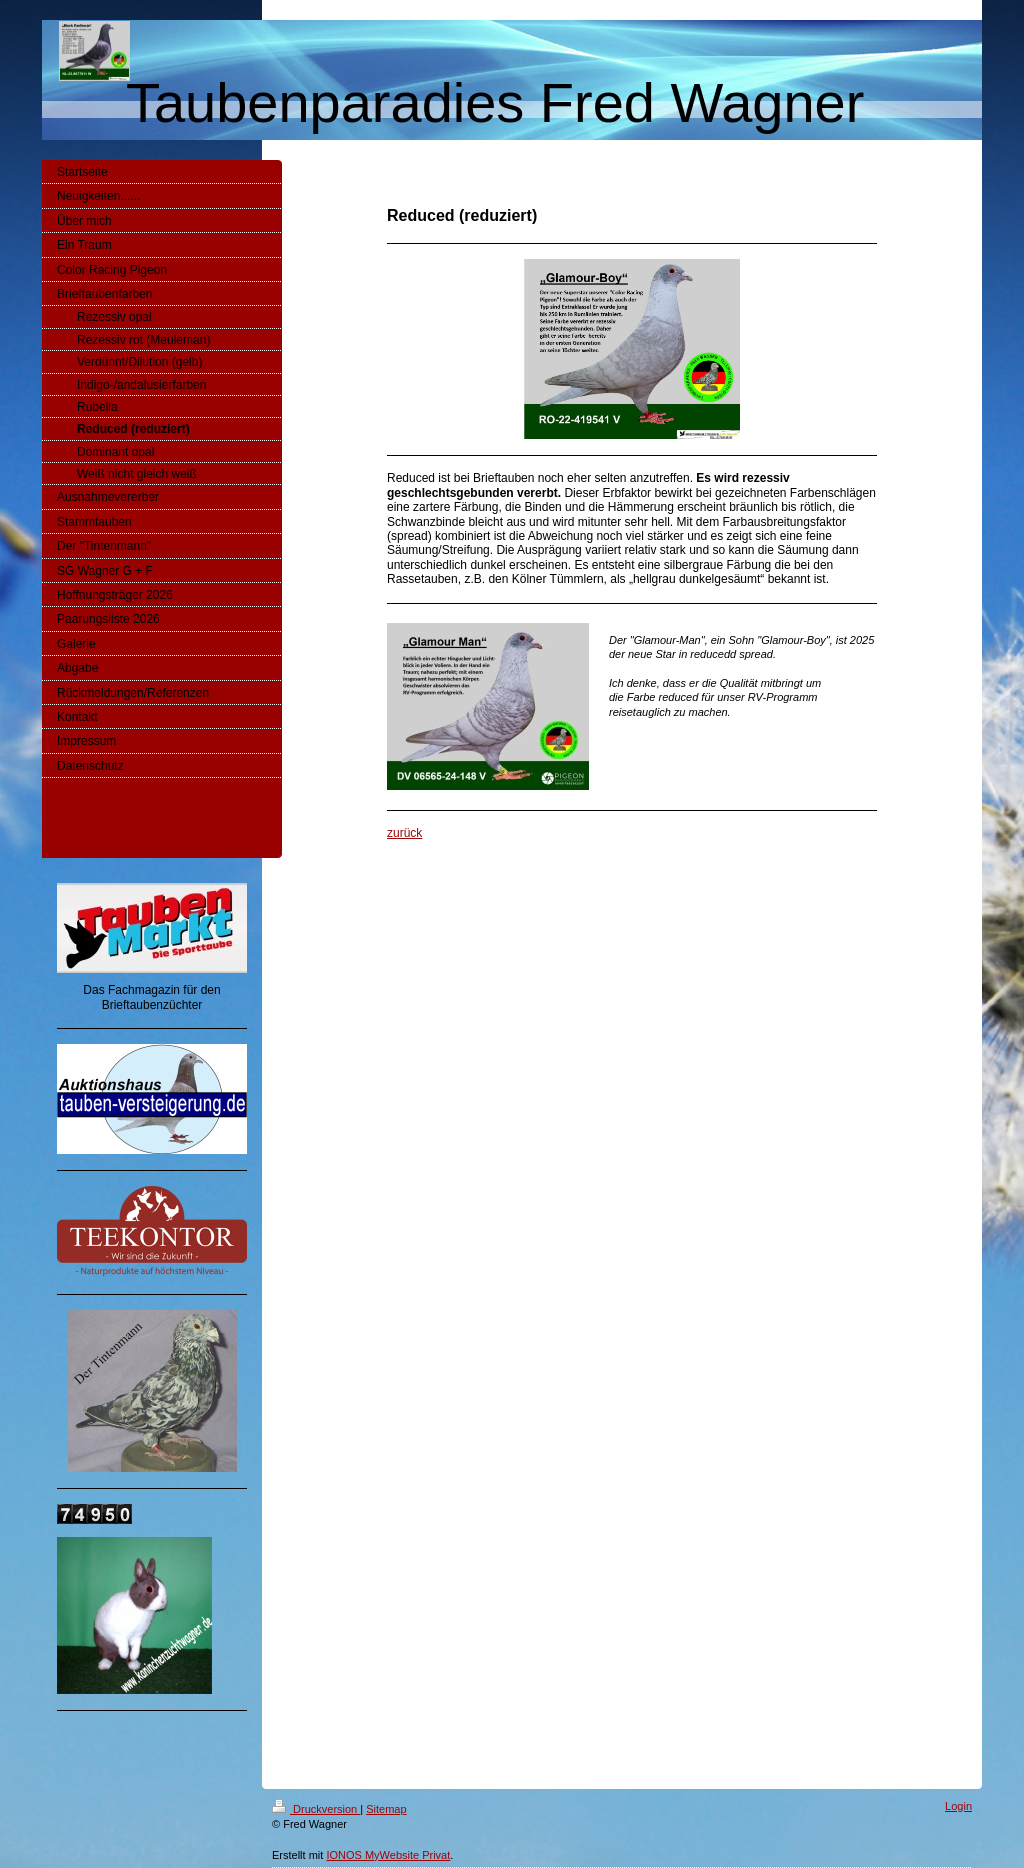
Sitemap (386, 1809)
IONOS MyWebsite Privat (388, 1855)
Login (958, 1806)
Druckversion (316, 1809)
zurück (404, 833)
